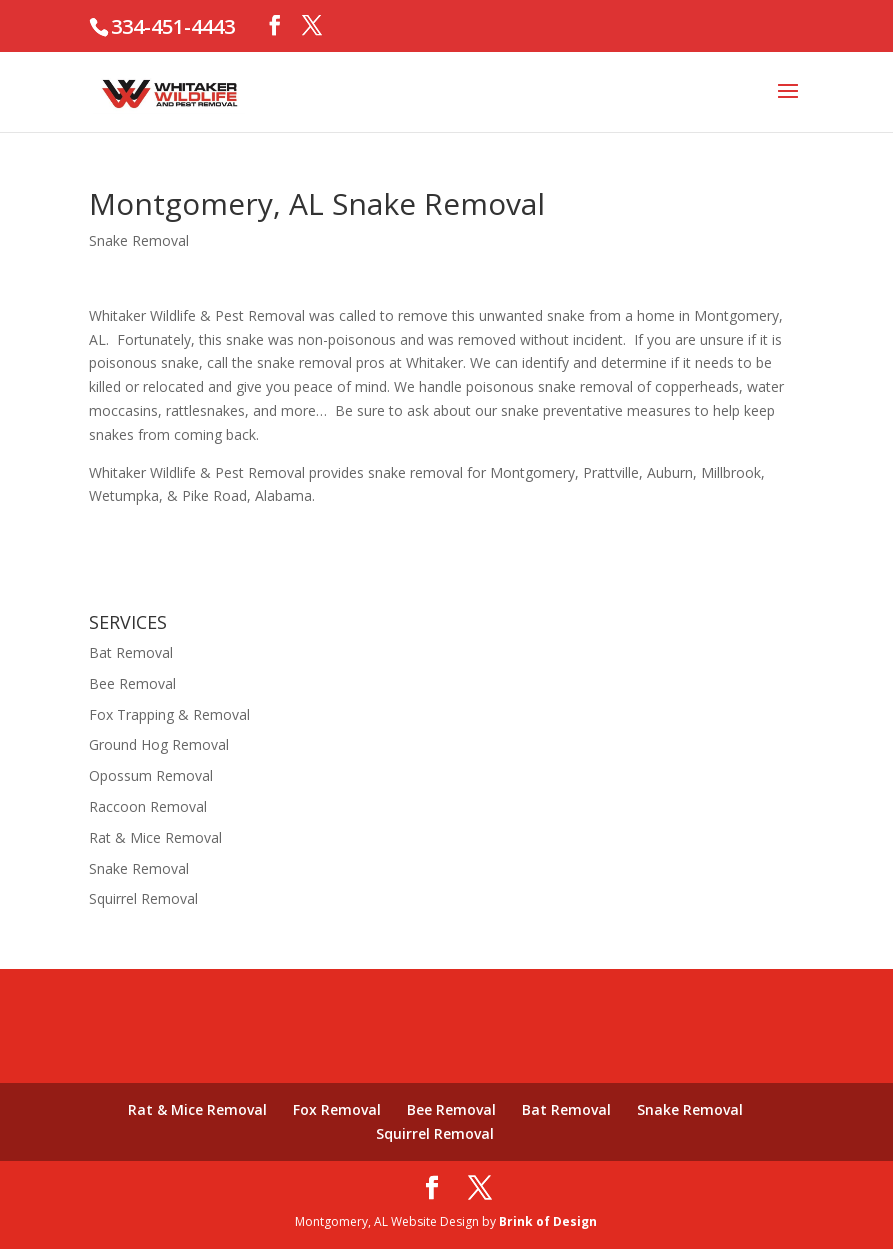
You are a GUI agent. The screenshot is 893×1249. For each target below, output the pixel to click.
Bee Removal (132, 683)
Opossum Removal (151, 775)
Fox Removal (337, 1109)
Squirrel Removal (143, 898)
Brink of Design (548, 1221)
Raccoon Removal (148, 806)
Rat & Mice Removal (155, 837)
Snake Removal (139, 240)
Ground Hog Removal (159, 744)
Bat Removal (131, 652)
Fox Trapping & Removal (169, 714)
